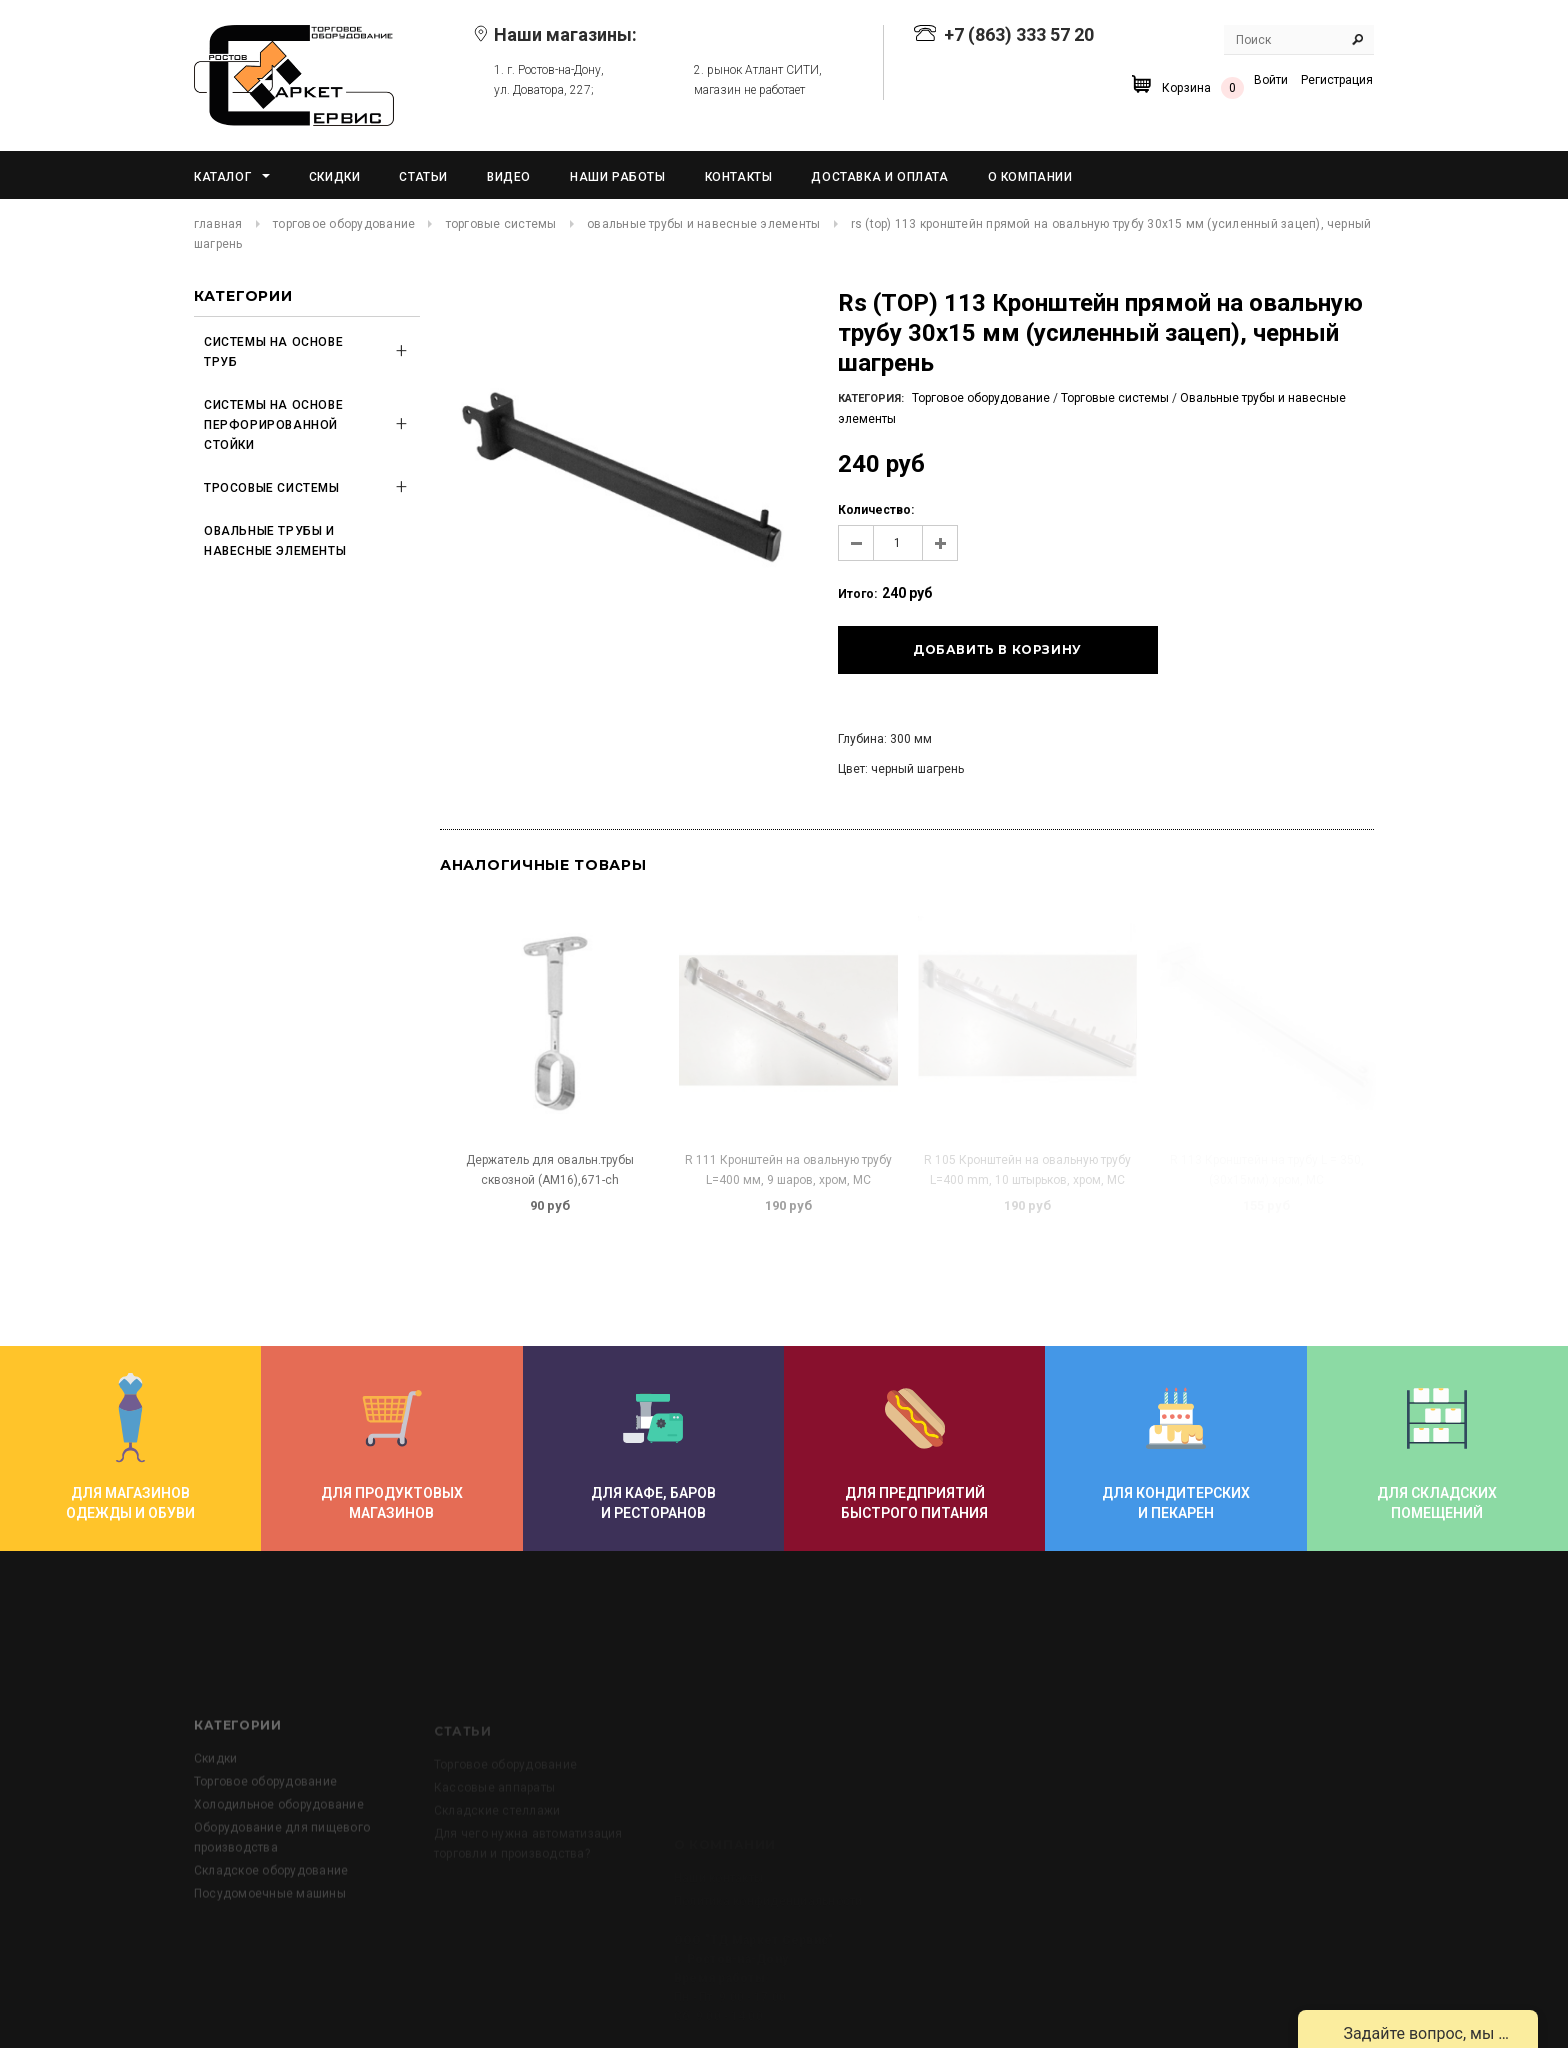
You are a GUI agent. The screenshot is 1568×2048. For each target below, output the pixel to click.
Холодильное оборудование (279, 1870)
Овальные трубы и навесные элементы (703, 224)
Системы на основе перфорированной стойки (273, 425)
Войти (1271, 80)
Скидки (215, 1824)
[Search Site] (1299, 40)
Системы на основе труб (273, 352)
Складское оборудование (271, 1936)
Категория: (871, 398)
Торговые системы (501, 224)
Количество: (876, 510)
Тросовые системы (272, 488)
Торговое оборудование (344, 224)
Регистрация (1337, 80)
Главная (218, 224)
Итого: (857, 594)
